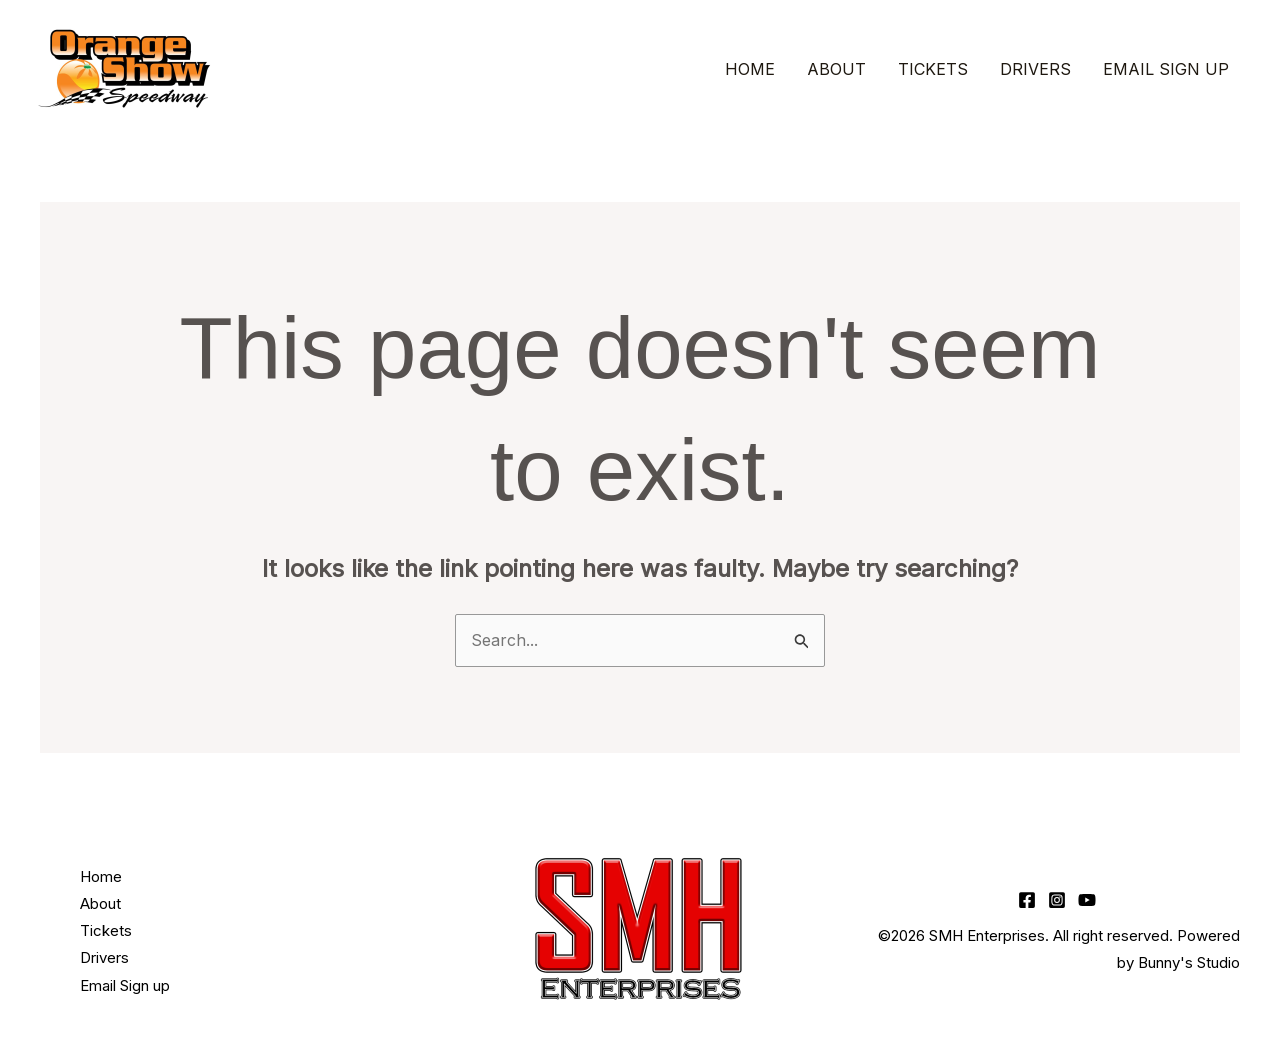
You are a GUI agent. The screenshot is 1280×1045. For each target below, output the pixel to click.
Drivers (1035, 69)
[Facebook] (1027, 900)
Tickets (933, 69)
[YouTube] (1087, 900)
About (836, 69)
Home (750, 69)
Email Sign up (1166, 69)
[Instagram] (1057, 900)
